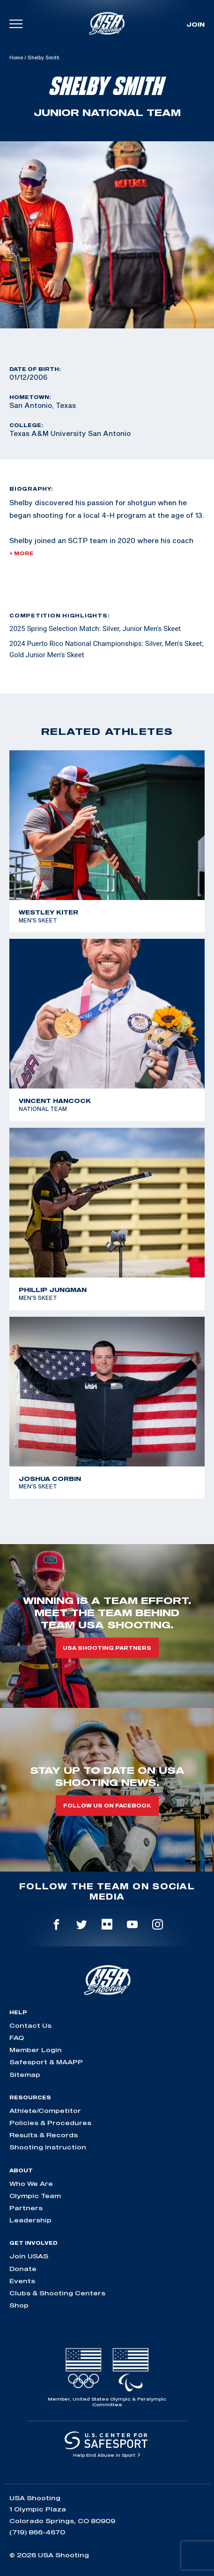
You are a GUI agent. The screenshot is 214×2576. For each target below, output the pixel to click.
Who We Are (31, 2183)
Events (22, 2281)
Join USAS (28, 2256)
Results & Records (43, 2135)
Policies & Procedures (50, 2122)
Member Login (35, 2050)
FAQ (16, 2037)
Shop (19, 2305)
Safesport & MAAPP (46, 2062)
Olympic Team (35, 2195)
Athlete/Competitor (45, 2110)
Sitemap (24, 2074)
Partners (26, 2208)
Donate (23, 2268)
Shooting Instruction (47, 2147)
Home (16, 57)
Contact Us (30, 2025)
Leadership (30, 2220)
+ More (21, 553)
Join (195, 24)
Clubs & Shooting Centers (57, 2293)
